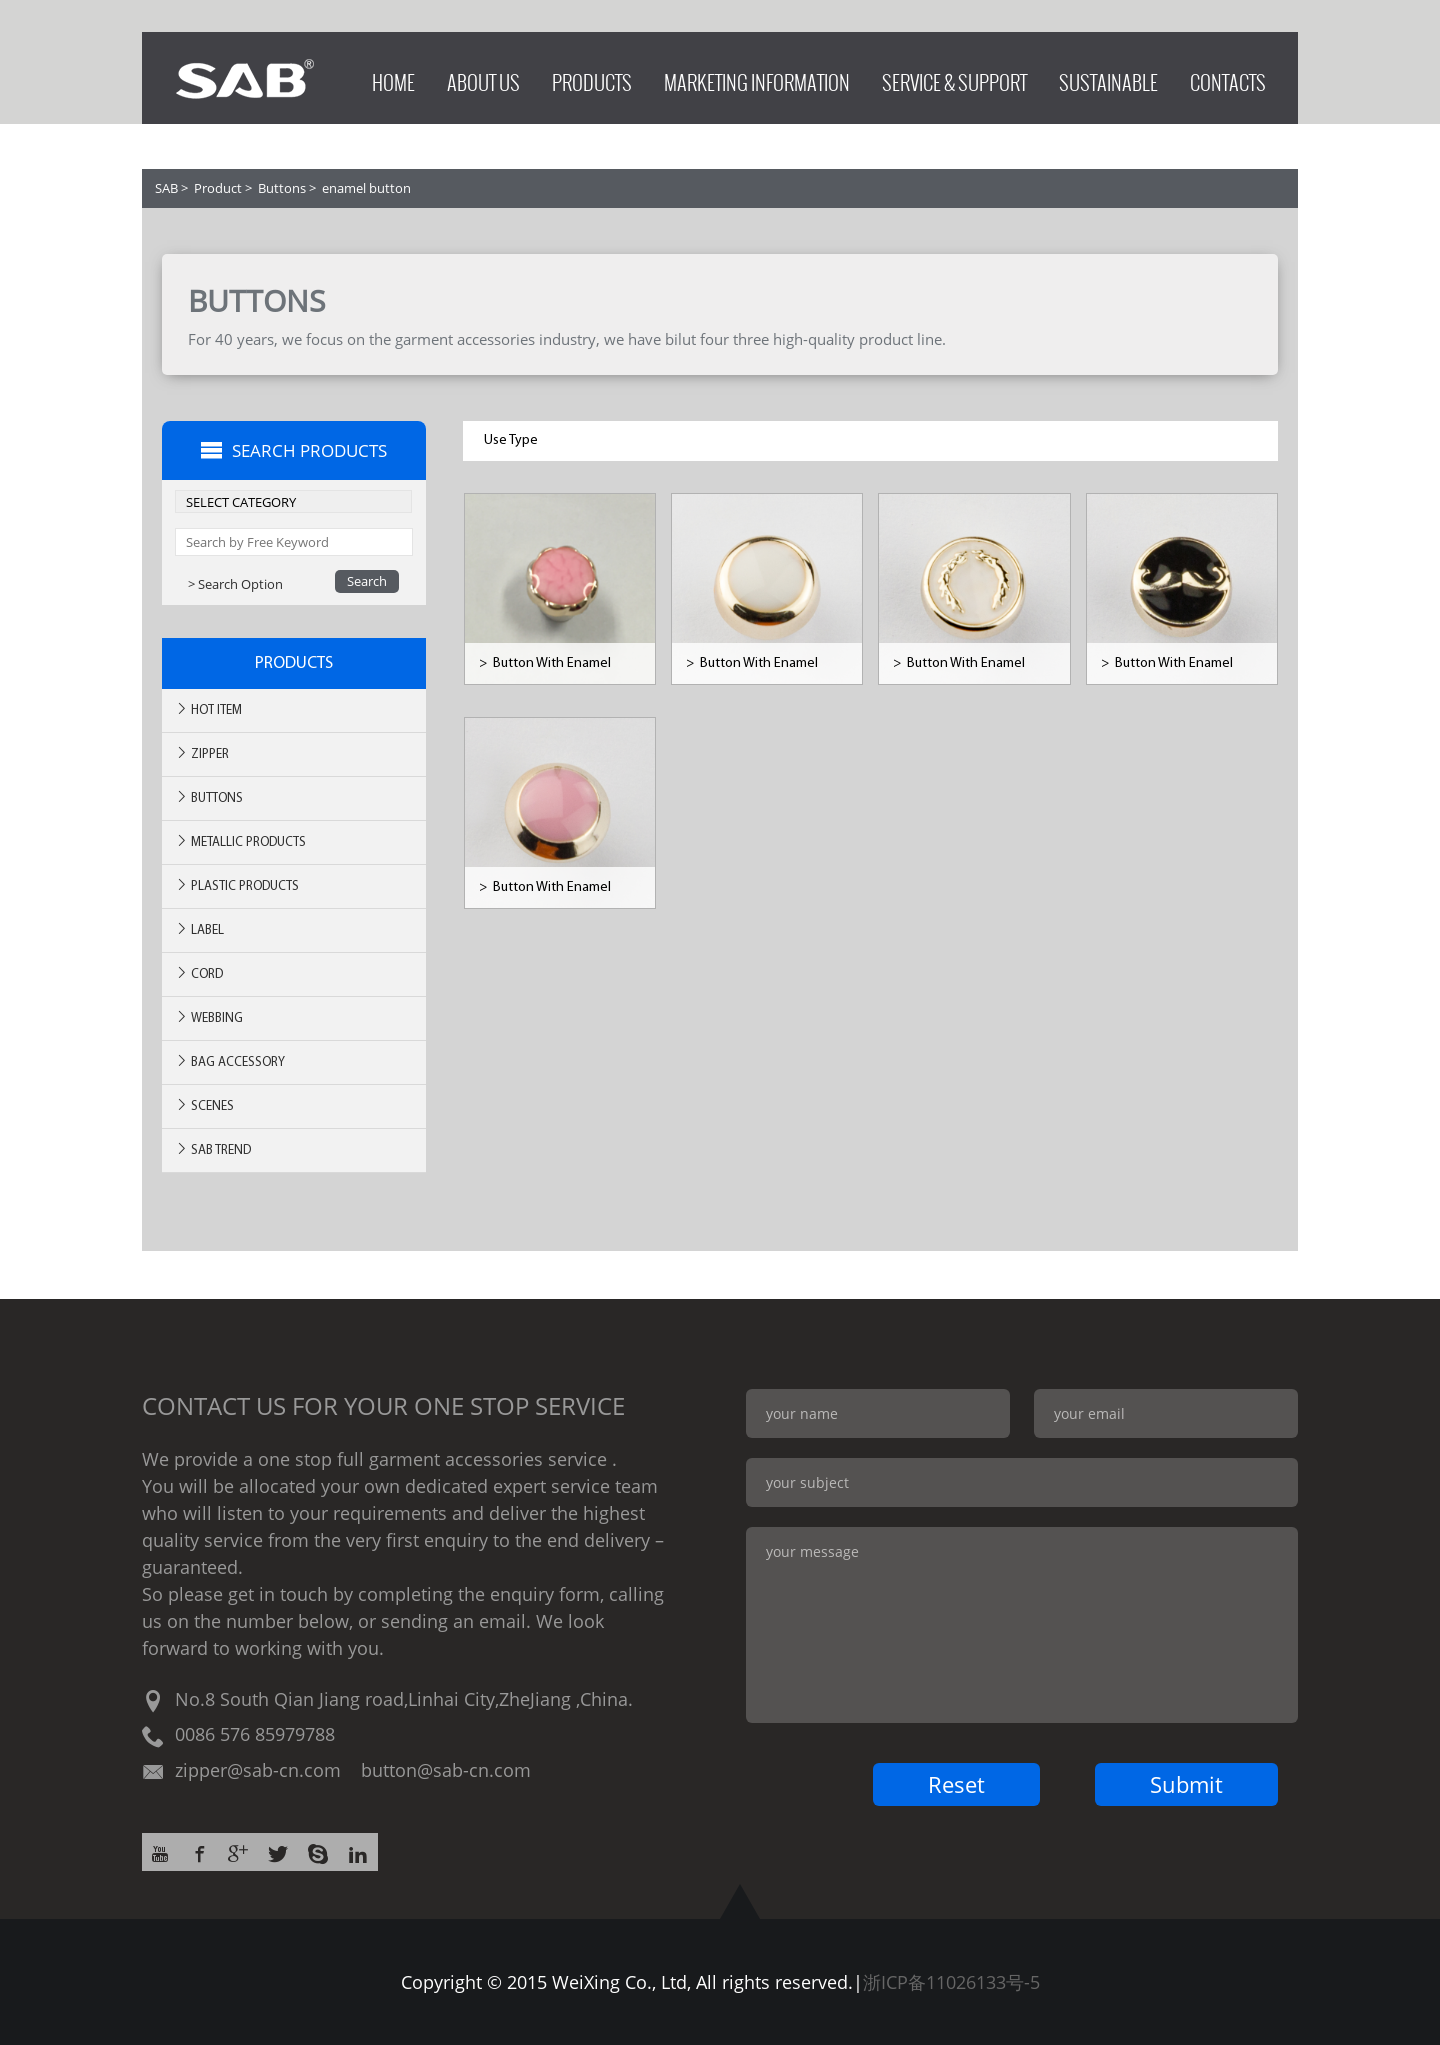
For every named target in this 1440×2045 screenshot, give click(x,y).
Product (218, 188)
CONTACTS (1228, 77)
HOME (393, 77)
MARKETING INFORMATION (757, 77)
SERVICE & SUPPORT (954, 77)
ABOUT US (483, 77)
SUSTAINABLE (1108, 77)
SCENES (204, 1105)
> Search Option (235, 584)
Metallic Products (240, 841)
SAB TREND (213, 1149)
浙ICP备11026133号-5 (951, 1982)
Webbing (209, 1017)
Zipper (202, 753)
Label (199, 929)
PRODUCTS (592, 77)
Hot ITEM (208, 709)
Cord (199, 973)
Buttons (282, 188)
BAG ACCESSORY (230, 1061)
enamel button (366, 188)
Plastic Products (237, 885)
